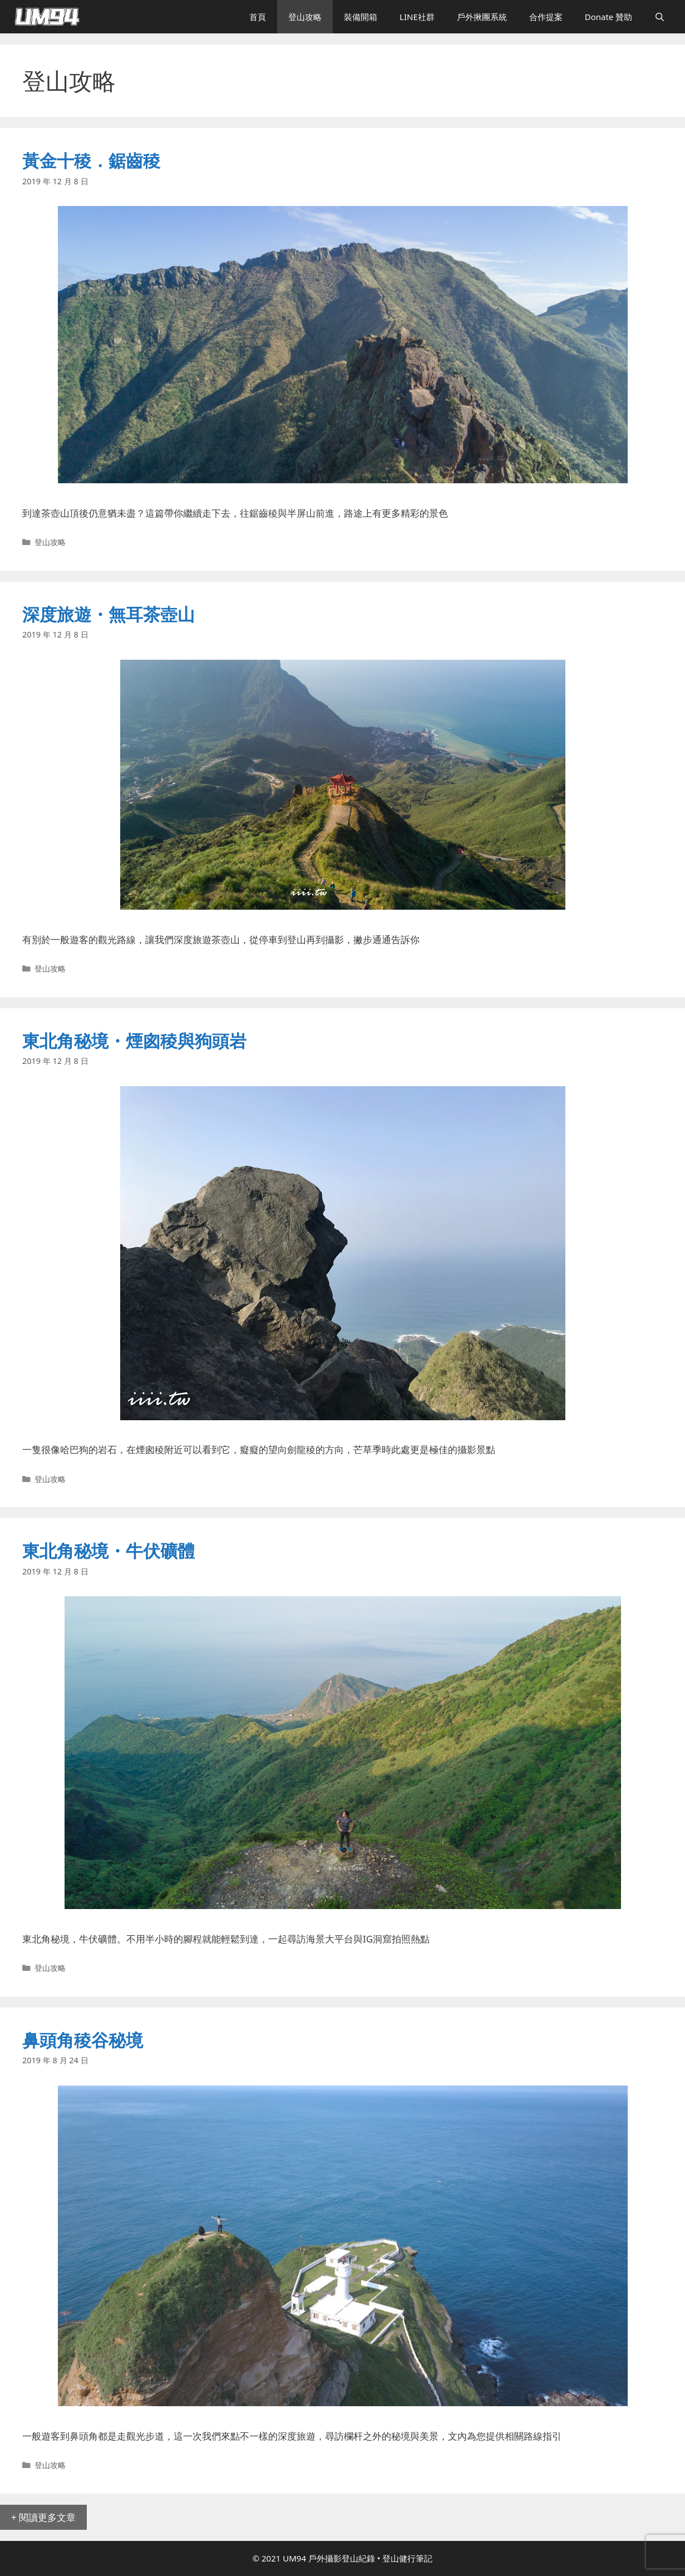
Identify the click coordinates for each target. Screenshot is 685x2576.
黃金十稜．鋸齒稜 (91, 160)
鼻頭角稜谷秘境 (82, 2040)
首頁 (257, 16)
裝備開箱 (360, 16)
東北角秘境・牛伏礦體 (108, 1550)
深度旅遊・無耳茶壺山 (108, 614)
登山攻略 (305, 16)
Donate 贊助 (609, 16)
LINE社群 (417, 16)
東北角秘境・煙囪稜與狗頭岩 (134, 1040)
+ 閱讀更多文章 (43, 2517)
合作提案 (546, 16)
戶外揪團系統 (482, 16)
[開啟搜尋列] (659, 16)
